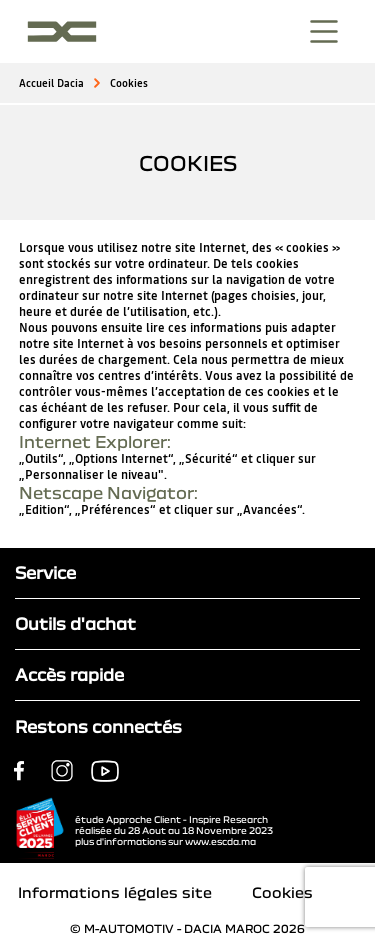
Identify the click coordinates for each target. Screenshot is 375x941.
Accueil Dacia (51, 83)
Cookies (129, 83)
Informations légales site (115, 892)
